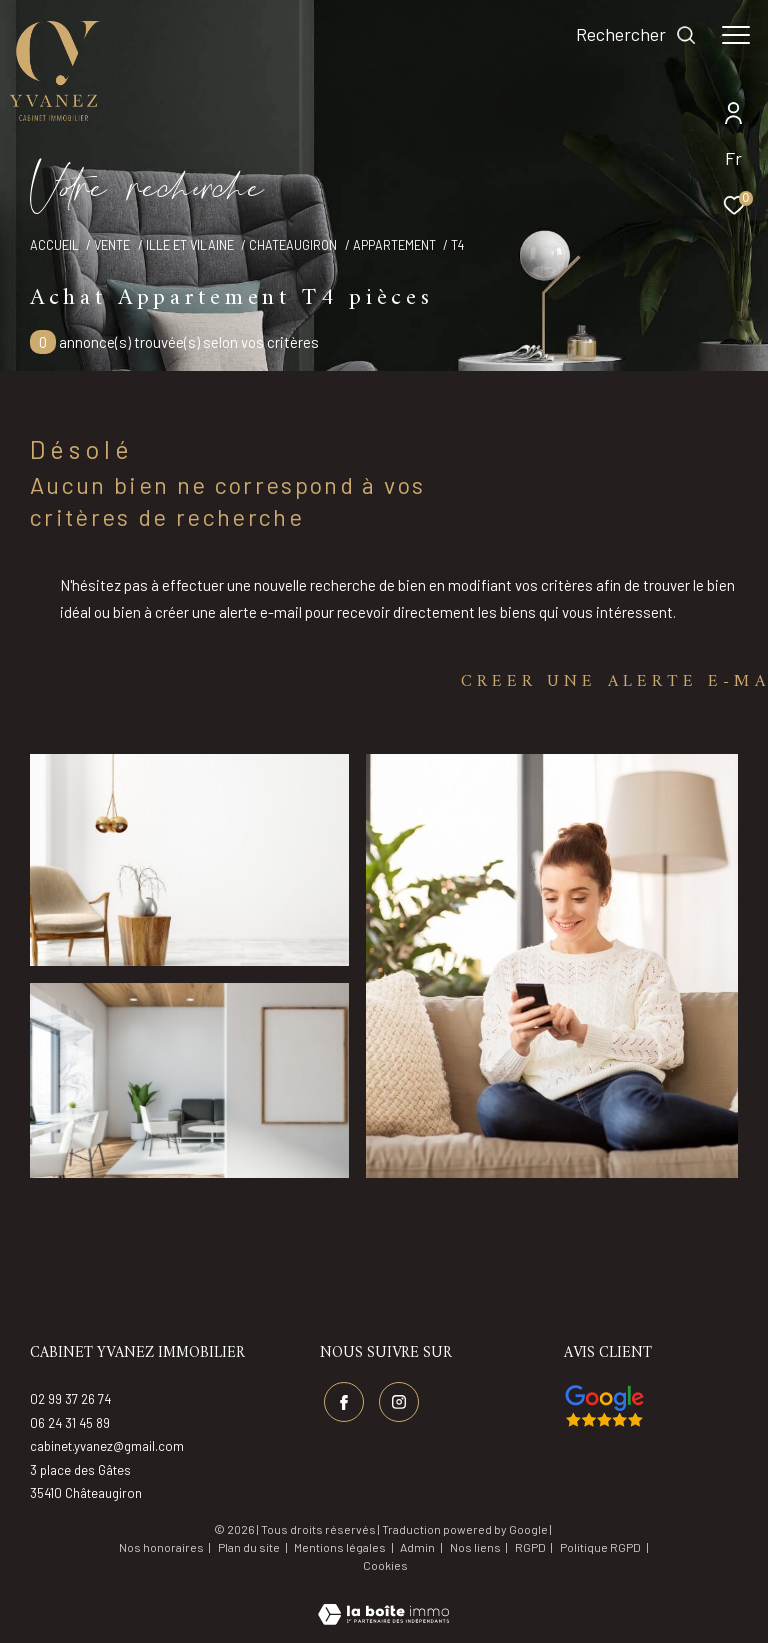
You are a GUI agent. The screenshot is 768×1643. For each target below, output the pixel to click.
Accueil (54, 245)
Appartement (394, 245)
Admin (418, 1547)
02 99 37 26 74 (70, 1399)
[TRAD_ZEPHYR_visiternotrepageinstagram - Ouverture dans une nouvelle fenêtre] (399, 1402)
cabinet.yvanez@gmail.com (107, 1446)
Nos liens (476, 1547)
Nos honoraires (161, 1547)
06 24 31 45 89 (70, 1423)
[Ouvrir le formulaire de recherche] (636, 35)
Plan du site (250, 1547)
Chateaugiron (293, 245)
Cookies (385, 1565)
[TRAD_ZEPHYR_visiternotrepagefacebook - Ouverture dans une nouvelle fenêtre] (344, 1402)
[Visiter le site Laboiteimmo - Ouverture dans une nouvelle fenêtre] (383, 1601)
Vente (112, 245)
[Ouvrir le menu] (736, 35)
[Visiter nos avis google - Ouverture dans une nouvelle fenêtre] (604, 1406)
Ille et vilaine (190, 245)
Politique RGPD (600, 1547)
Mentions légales (341, 1547)
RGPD (531, 1547)
